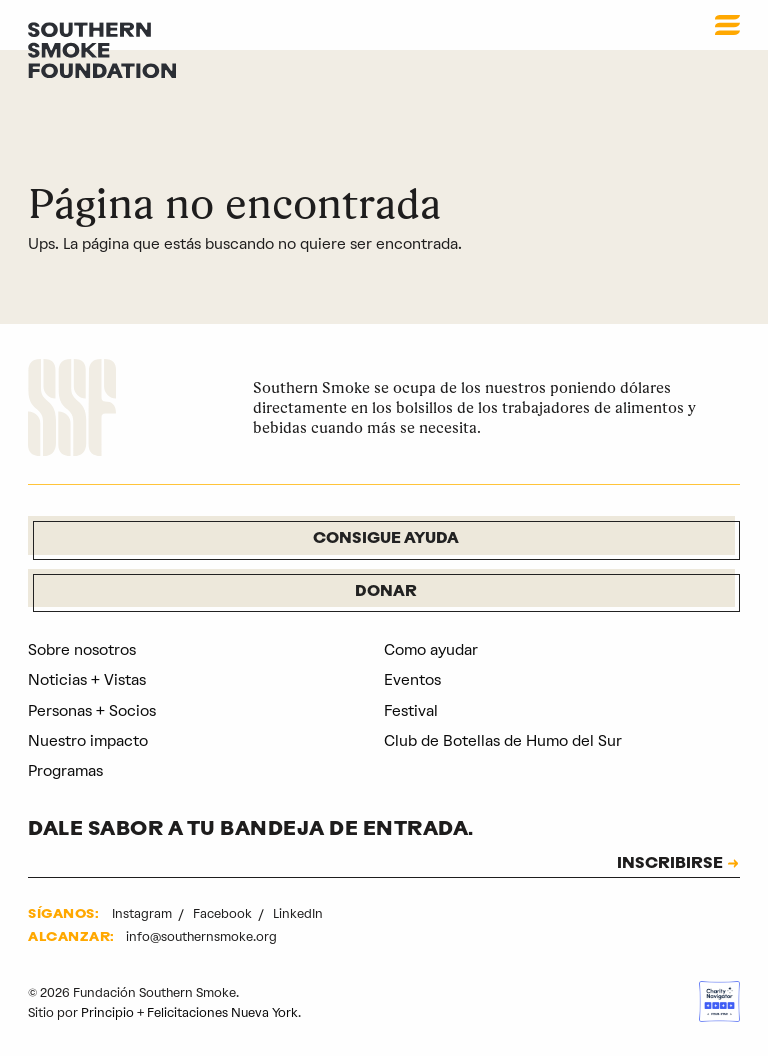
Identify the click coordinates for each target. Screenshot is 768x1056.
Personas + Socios (92, 711)
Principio (107, 1012)
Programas (65, 771)
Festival (411, 711)
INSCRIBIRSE (670, 864)
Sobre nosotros (82, 650)
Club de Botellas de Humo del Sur (503, 741)
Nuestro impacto (88, 741)
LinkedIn (298, 913)
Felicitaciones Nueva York (222, 1012)
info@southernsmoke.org (201, 936)
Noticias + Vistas (87, 680)
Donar (386, 592)
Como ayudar (431, 650)
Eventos (412, 680)
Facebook (224, 913)
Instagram (143, 913)
